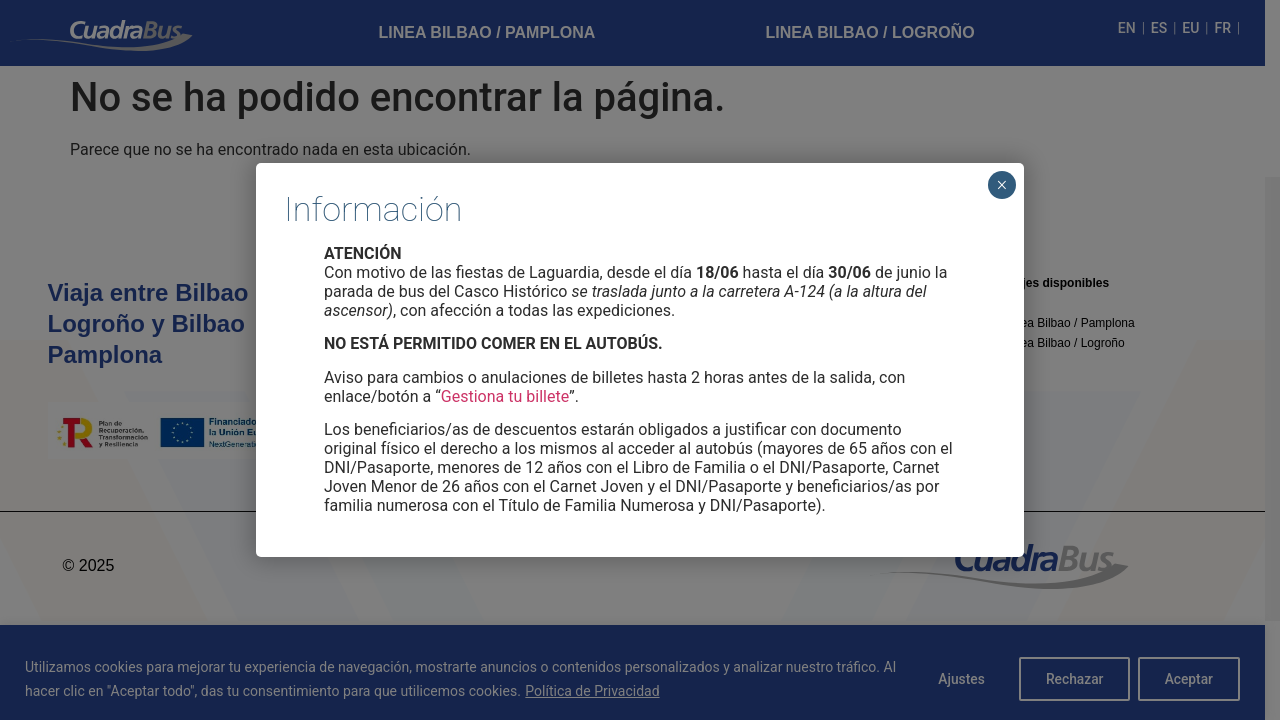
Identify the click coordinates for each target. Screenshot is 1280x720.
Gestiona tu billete (505, 396)
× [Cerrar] (1001, 185)
